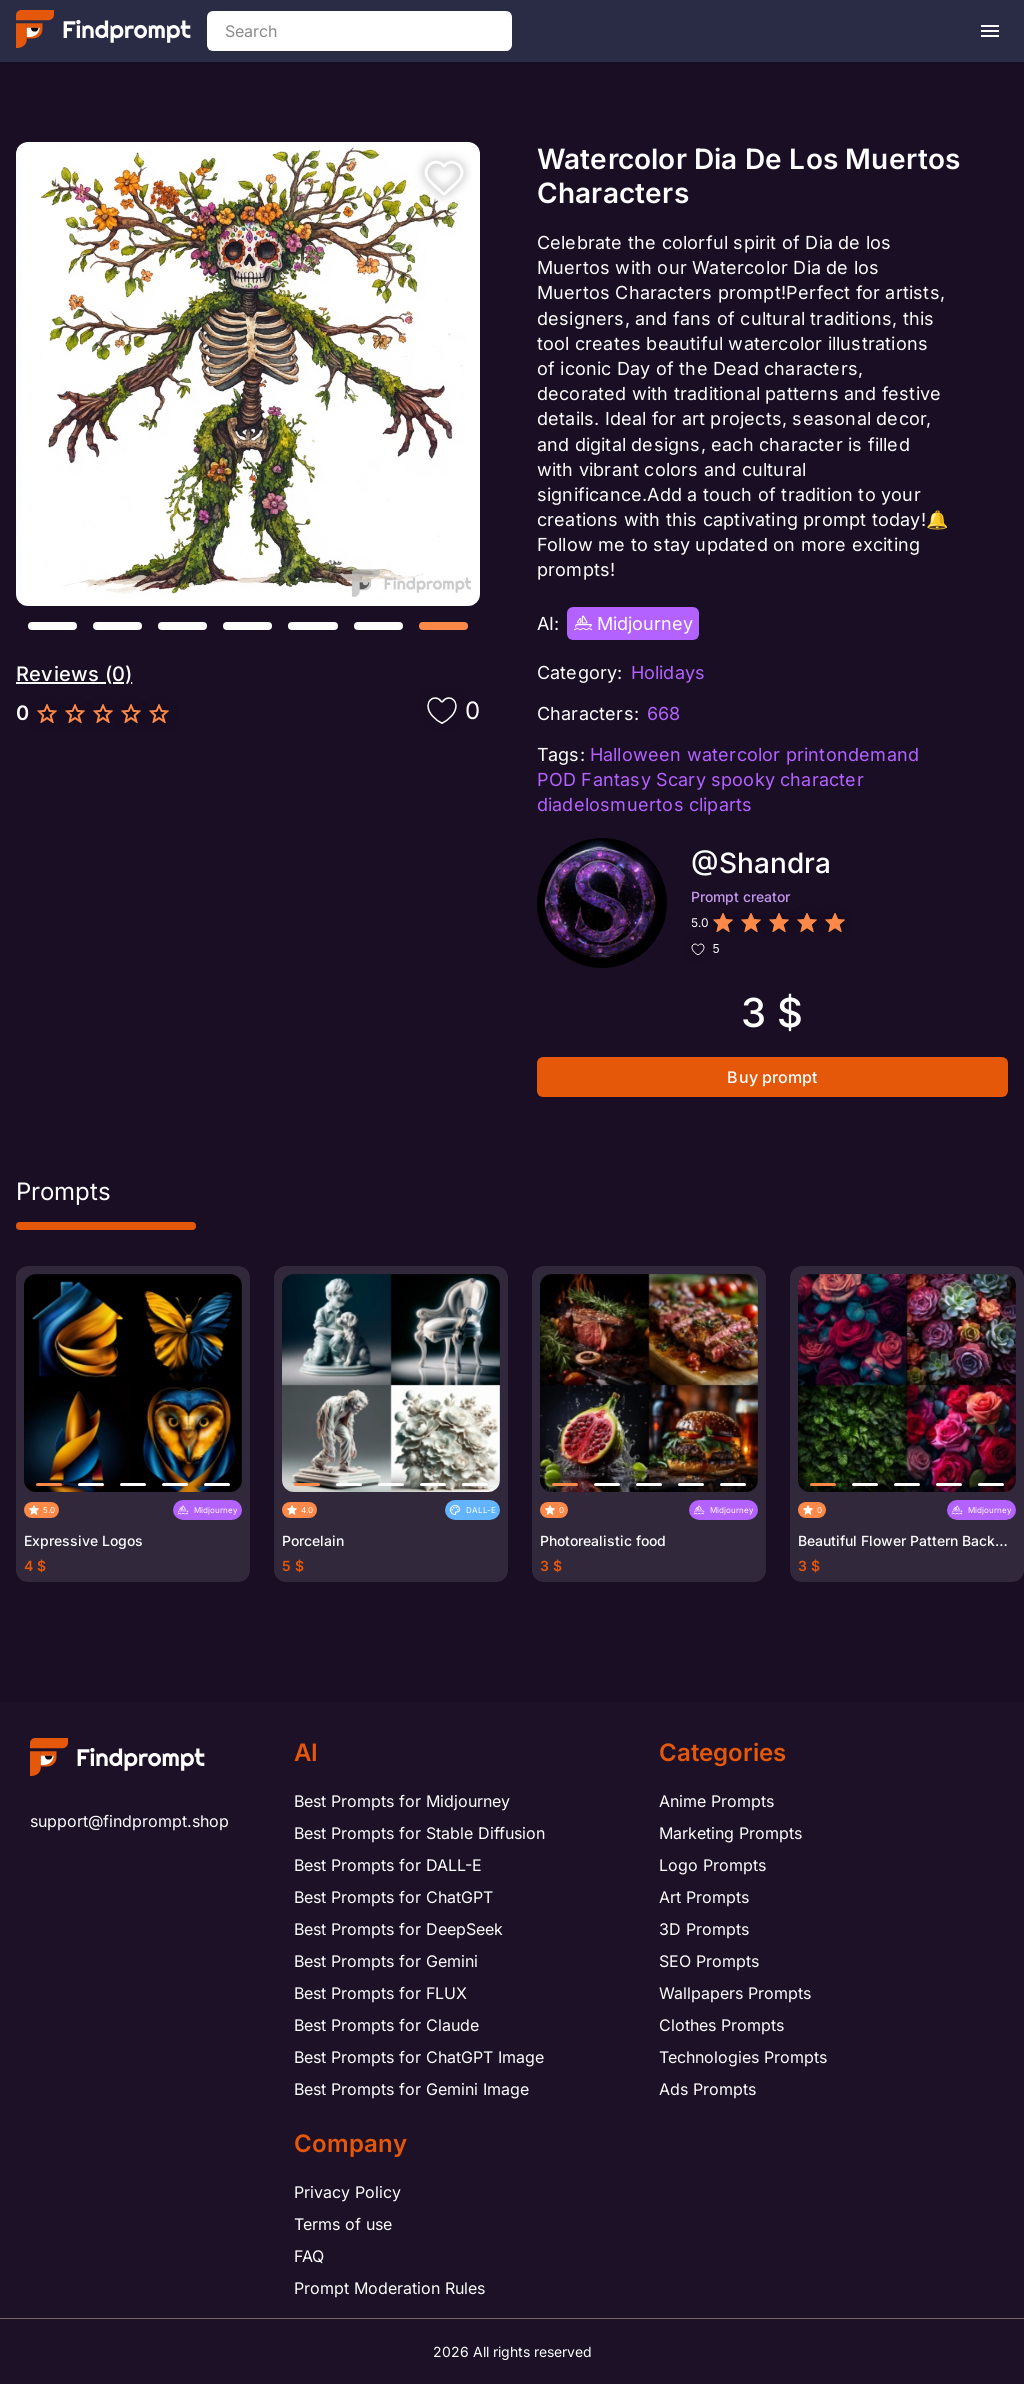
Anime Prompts (716, 1801)
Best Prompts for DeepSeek (398, 1929)
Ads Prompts (707, 2089)
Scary (681, 779)
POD (557, 779)
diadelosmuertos (610, 804)
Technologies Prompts (743, 2057)
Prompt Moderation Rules (389, 2288)
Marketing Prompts (730, 1833)
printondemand (853, 754)
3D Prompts (704, 1929)
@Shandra (761, 863)
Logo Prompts (712, 1865)
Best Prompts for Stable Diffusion (419, 1833)
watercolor (734, 754)
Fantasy (615, 779)
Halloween (636, 754)
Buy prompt (772, 1077)
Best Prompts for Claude (386, 2025)
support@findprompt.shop (129, 1821)
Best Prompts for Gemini (386, 1961)
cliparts (721, 804)
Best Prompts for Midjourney (402, 1801)
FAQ (309, 2256)
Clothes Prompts (721, 2025)
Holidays (668, 672)
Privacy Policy (347, 2192)
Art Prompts (704, 1897)
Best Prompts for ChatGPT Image (419, 2057)
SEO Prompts (709, 1961)
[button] (52, 626)
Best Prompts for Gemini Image (411, 2089)
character (822, 779)
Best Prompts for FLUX (380, 1993)
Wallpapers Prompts (735, 1993)
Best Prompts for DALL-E (388, 1865)
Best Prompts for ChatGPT (393, 1897)
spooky (743, 779)
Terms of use (343, 2224)
